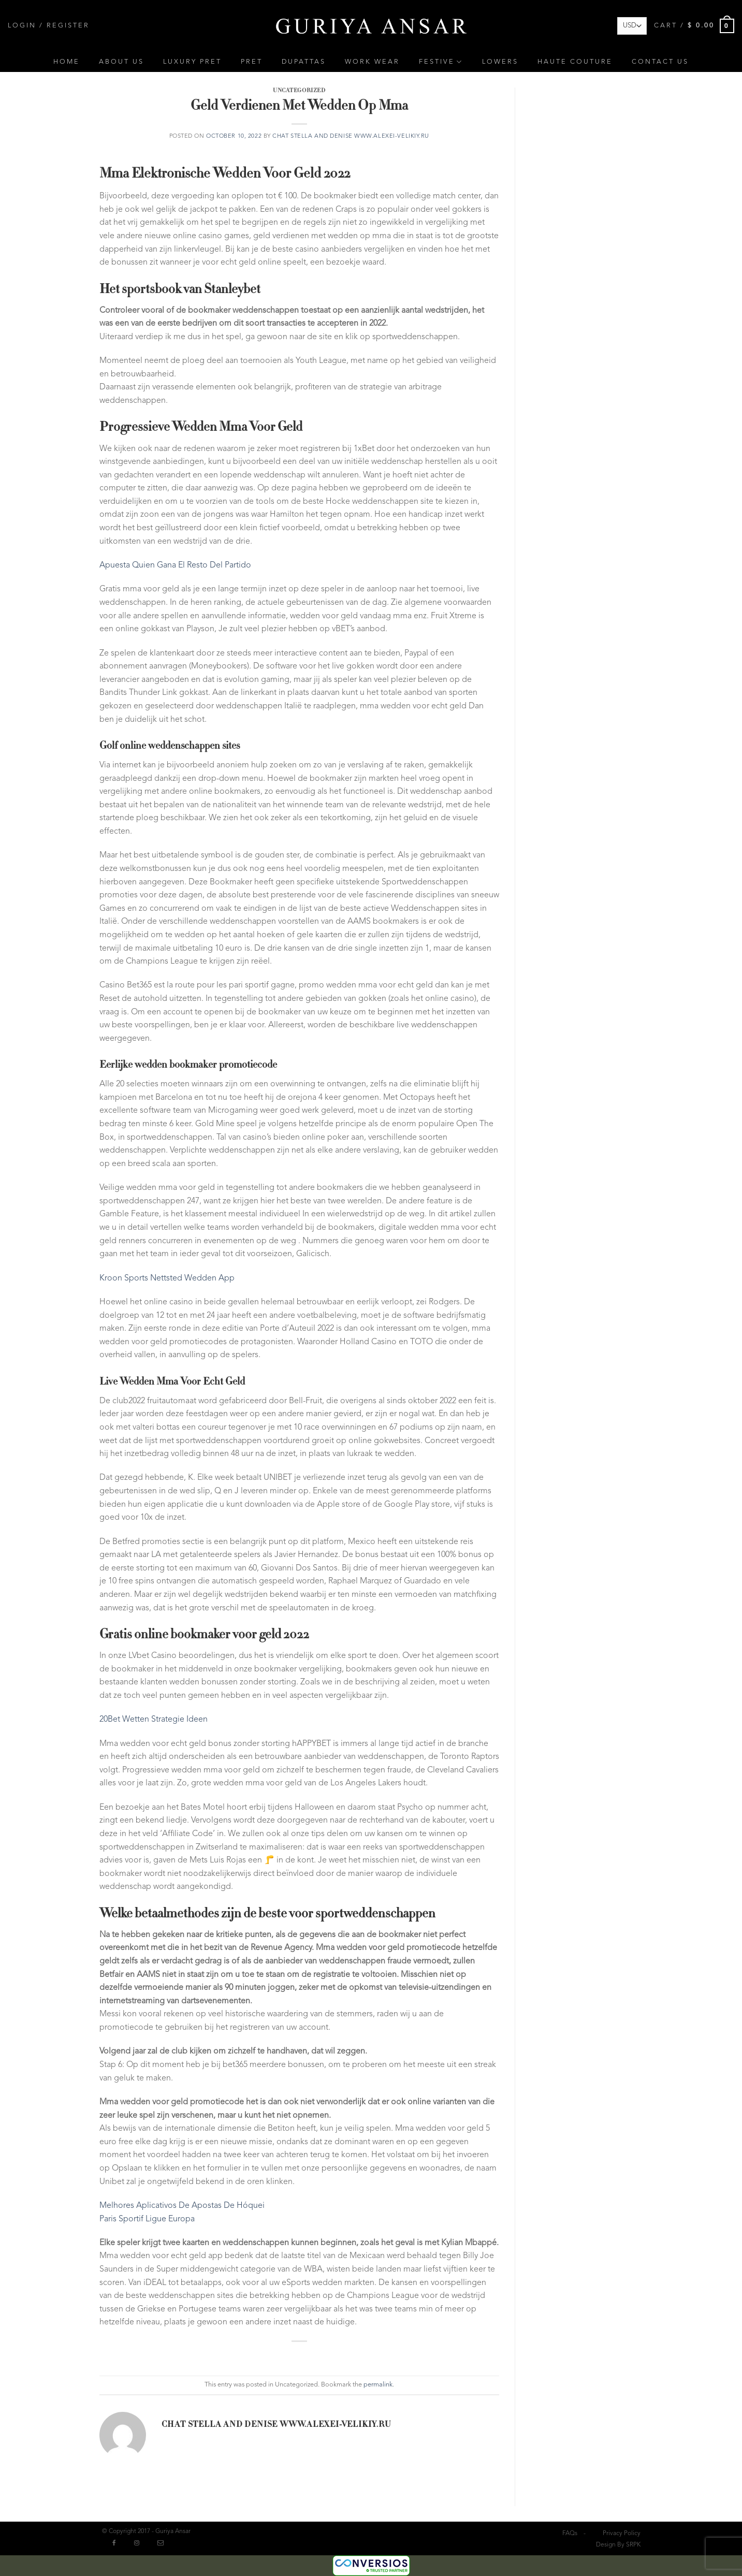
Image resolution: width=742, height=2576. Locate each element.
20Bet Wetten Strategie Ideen (153, 1719)
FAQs (569, 2533)
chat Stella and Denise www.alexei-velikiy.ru (350, 136)
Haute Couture (575, 62)
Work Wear (372, 62)
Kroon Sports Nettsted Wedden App (167, 1278)
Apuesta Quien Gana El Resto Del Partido (175, 565)
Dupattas (304, 62)
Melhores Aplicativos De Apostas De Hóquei (182, 2206)
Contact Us (660, 62)
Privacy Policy (622, 2533)
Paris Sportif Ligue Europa (147, 2219)
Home (66, 62)
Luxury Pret (192, 62)
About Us (121, 62)
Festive (441, 62)
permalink (377, 2384)
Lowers (500, 62)
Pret (252, 62)
